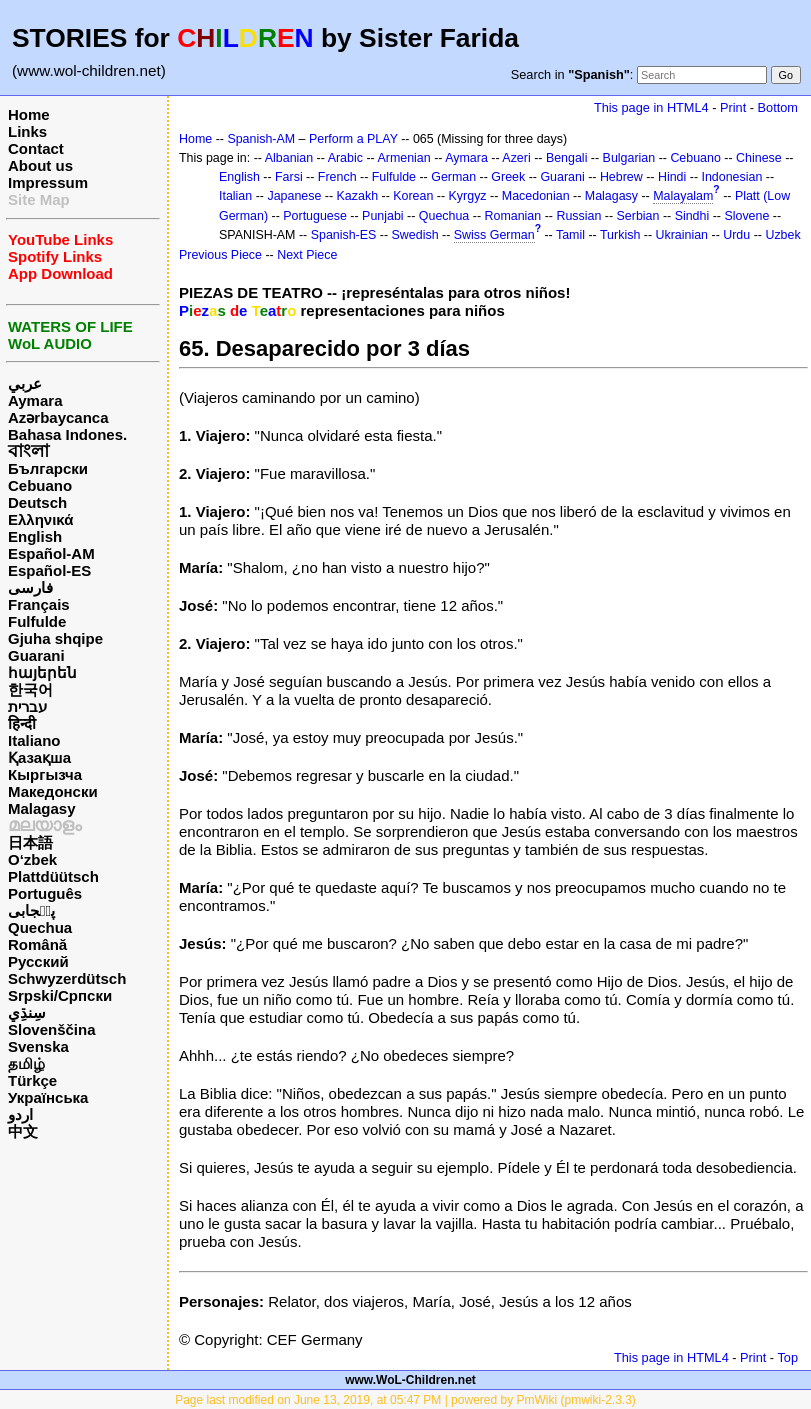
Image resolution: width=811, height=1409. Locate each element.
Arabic (345, 158)
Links (27, 131)
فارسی (30, 587)
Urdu (736, 235)
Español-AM (51, 553)
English (35, 536)
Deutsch (37, 502)
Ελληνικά (40, 519)
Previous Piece (220, 255)
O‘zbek (32, 859)
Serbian (638, 216)
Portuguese (315, 216)
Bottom (778, 107)
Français (39, 604)
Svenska (38, 1046)
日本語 (30, 842)
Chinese (759, 158)
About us (40, 165)
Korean (413, 196)
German (453, 177)
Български (48, 468)
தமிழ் (26, 1063)
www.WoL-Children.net (410, 1380)
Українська (48, 1097)
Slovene (746, 216)
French (337, 177)
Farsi (289, 177)
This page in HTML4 (651, 107)
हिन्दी (22, 723)
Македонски (53, 791)
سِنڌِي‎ (27, 1012)
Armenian (403, 158)
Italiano (34, 740)
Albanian (289, 158)
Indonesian (732, 177)
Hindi (672, 177)
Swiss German (494, 235)
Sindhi (692, 216)
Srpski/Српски (60, 995)
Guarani (36, 655)
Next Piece (307, 255)
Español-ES (49, 570)
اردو (20, 1114)
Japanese (294, 196)
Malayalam (683, 196)
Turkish (620, 235)
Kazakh (358, 196)
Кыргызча (45, 774)
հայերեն (42, 672)
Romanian (513, 216)
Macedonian (536, 196)
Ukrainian (682, 235)
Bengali (567, 158)
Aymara (35, 400)
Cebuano (40, 485)
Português (45, 893)
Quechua (40, 927)
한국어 (30, 689)
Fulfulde (37, 621)
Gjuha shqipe (55, 638)
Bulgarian (629, 158)
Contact (36, 148)
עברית (27, 706)
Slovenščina (52, 1029)
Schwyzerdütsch (67, 978)
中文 (23, 1131)
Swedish (415, 235)
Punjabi (383, 216)
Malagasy (42, 808)
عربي (25, 383)
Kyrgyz (468, 196)
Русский (38, 961)
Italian (235, 196)
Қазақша (39, 757)
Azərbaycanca (58, 417)
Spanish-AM (261, 139)
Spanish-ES (344, 235)
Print (733, 107)
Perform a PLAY (353, 139)
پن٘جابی (31, 910)
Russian (578, 216)
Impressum (48, 182)
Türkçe (32, 1080)
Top (787, 1357)
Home (29, 114)
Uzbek (782, 235)
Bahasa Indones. (67, 434)
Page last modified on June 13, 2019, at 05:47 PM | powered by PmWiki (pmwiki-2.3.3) (405, 1400)
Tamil (570, 235)
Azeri (516, 158)
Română (37, 944)
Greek (508, 177)
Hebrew (621, 177)
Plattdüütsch (53, 876)
